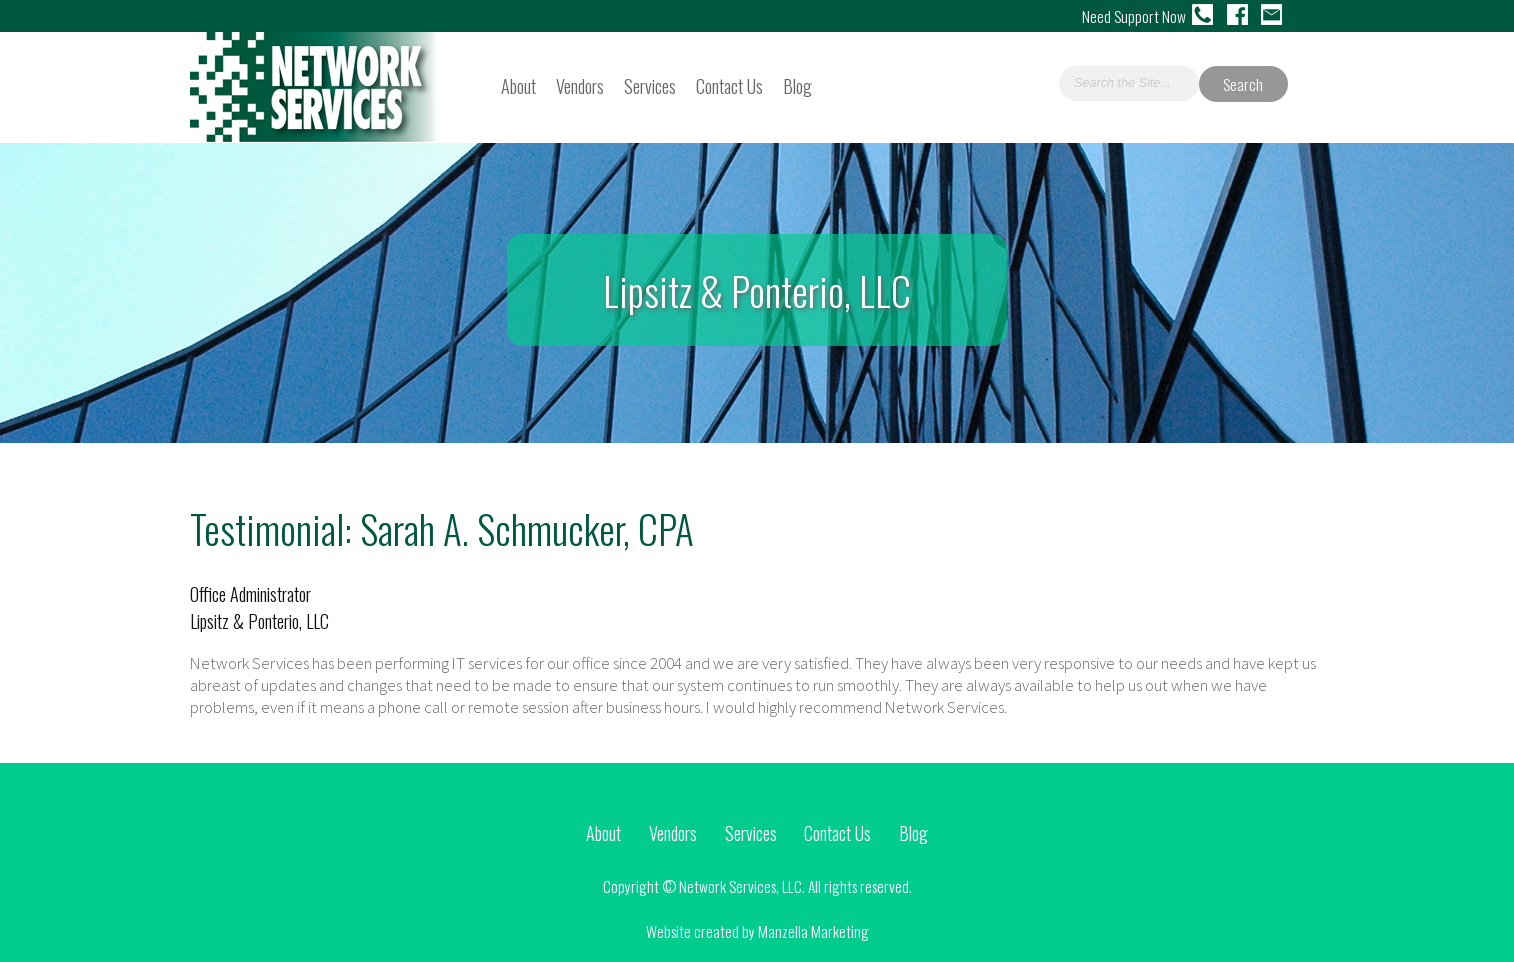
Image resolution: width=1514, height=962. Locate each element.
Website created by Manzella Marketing (757, 931)
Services (650, 85)
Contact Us (729, 85)
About (518, 85)
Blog (797, 85)
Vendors (580, 85)
